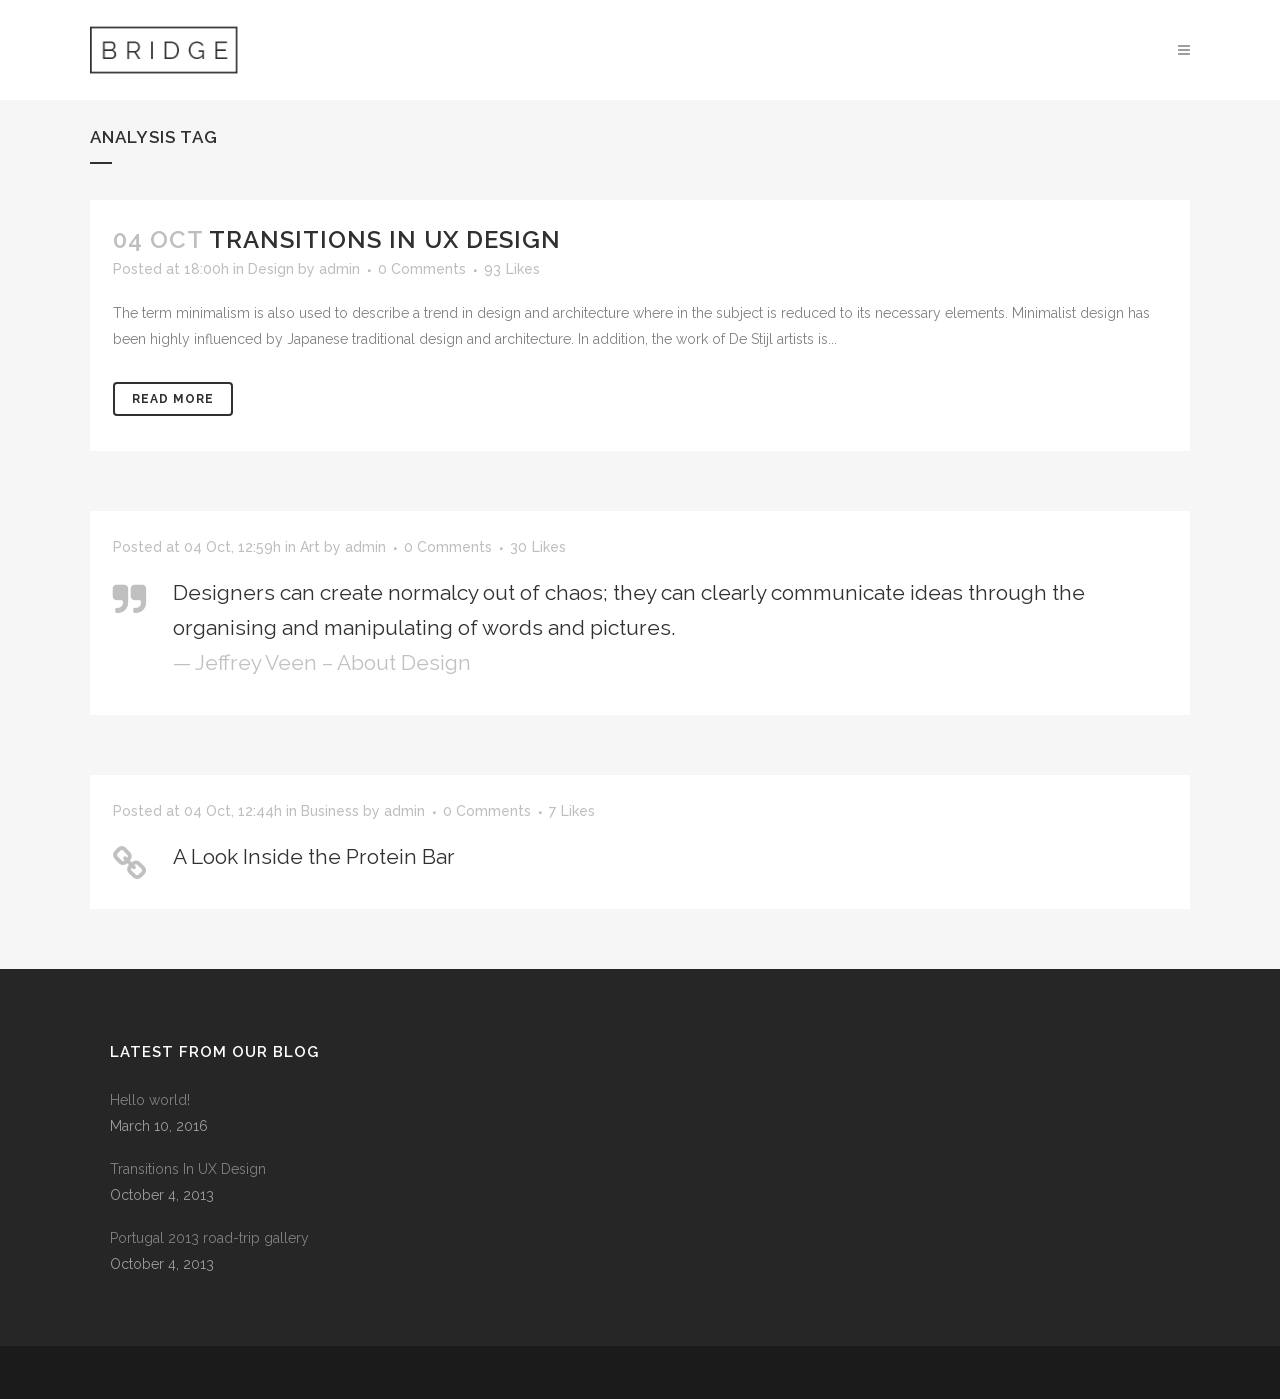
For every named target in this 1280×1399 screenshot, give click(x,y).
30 (538, 547)
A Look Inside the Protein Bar (314, 856)
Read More (173, 399)
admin (339, 269)
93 (512, 269)
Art (310, 547)
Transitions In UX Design (385, 239)
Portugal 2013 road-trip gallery (209, 1238)
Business (330, 811)
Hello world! (150, 1100)
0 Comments (422, 269)
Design (271, 269)
